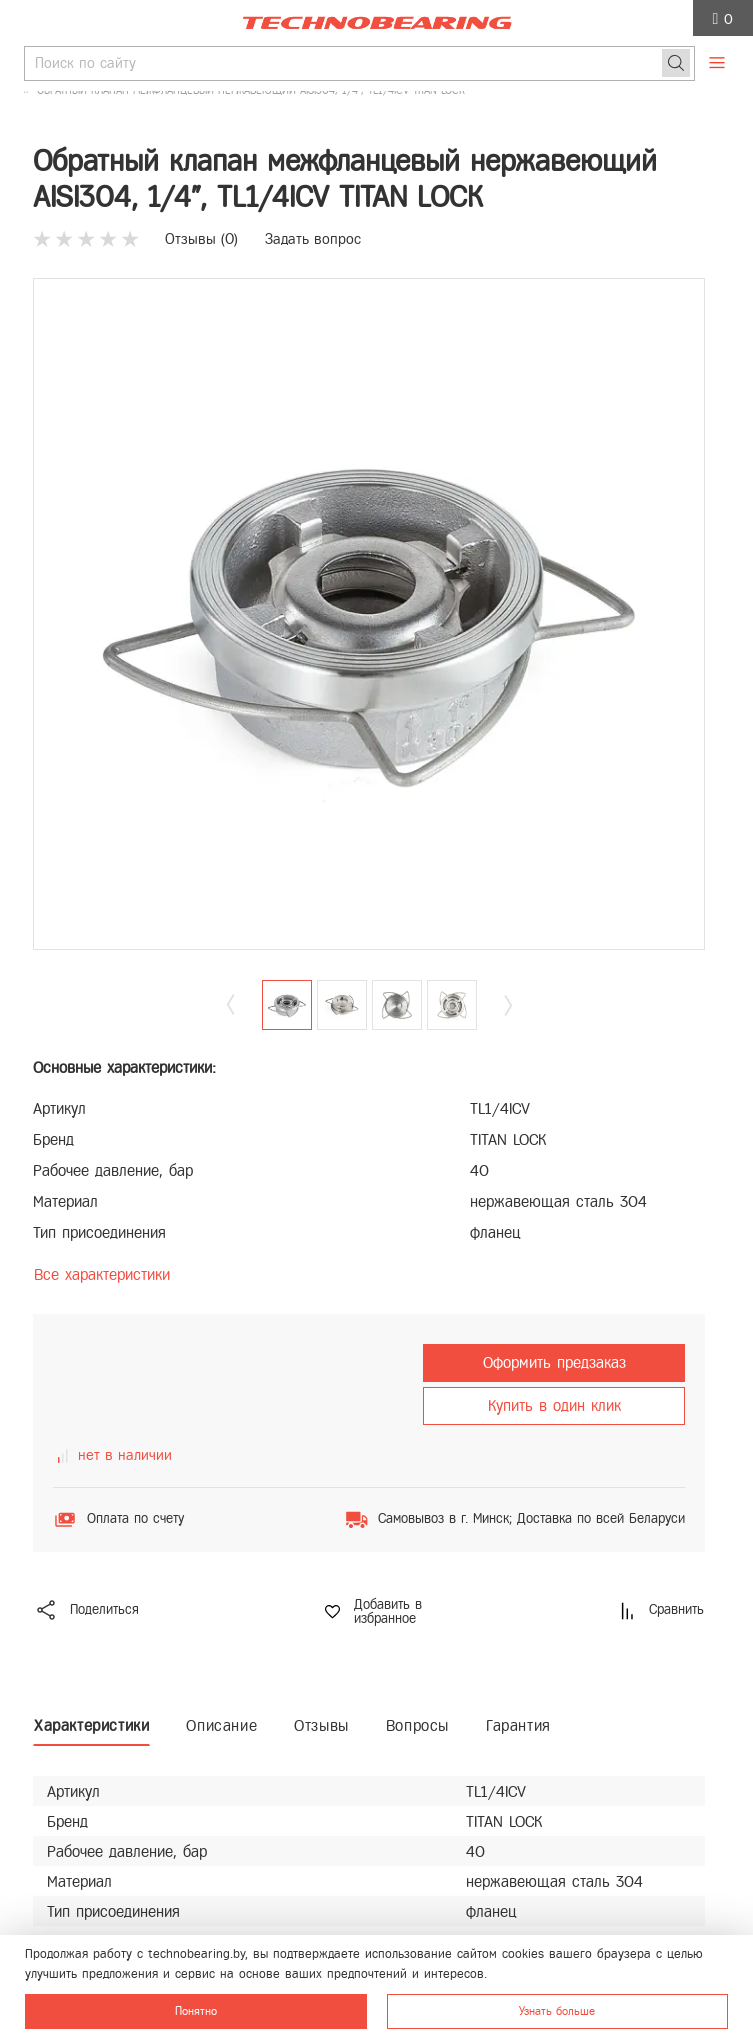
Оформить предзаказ (554, 1362)
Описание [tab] (221, 1725)
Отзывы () (201, 239)
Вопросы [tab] (417, 1725)
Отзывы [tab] (321, 1725)
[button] (508, 1005)
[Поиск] (676, 63)
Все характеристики (102, 1274)
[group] (369, 614)
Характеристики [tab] (91, 1725)
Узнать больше (557, 2011)
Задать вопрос (313, 239)
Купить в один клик (554, 1405)
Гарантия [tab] (518, 1725)
